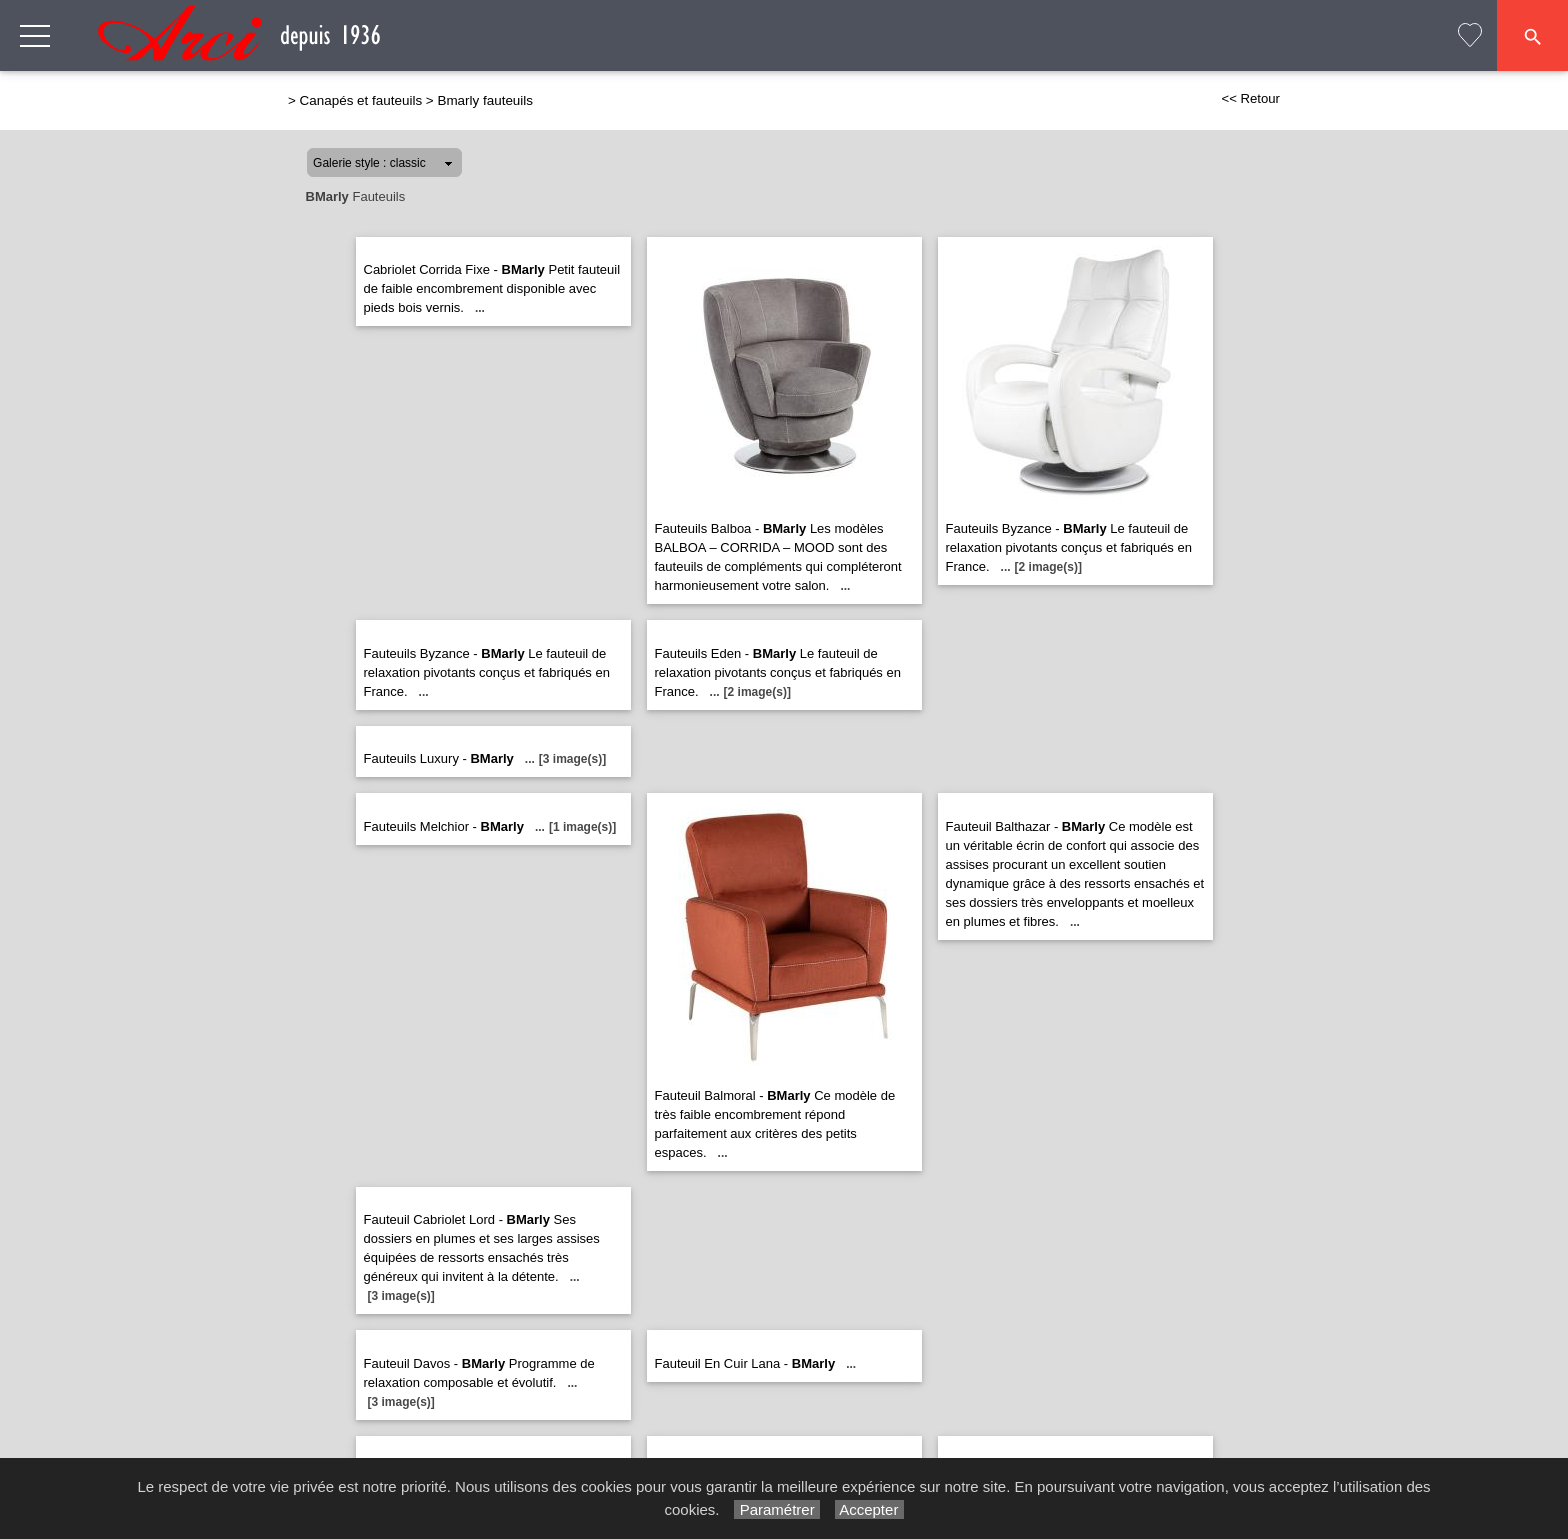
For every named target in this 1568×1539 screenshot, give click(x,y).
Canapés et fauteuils (361, 100)
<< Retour (1250, 98)
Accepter (869, 1509)
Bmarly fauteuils (485, 100)
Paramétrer (776, 1509)
